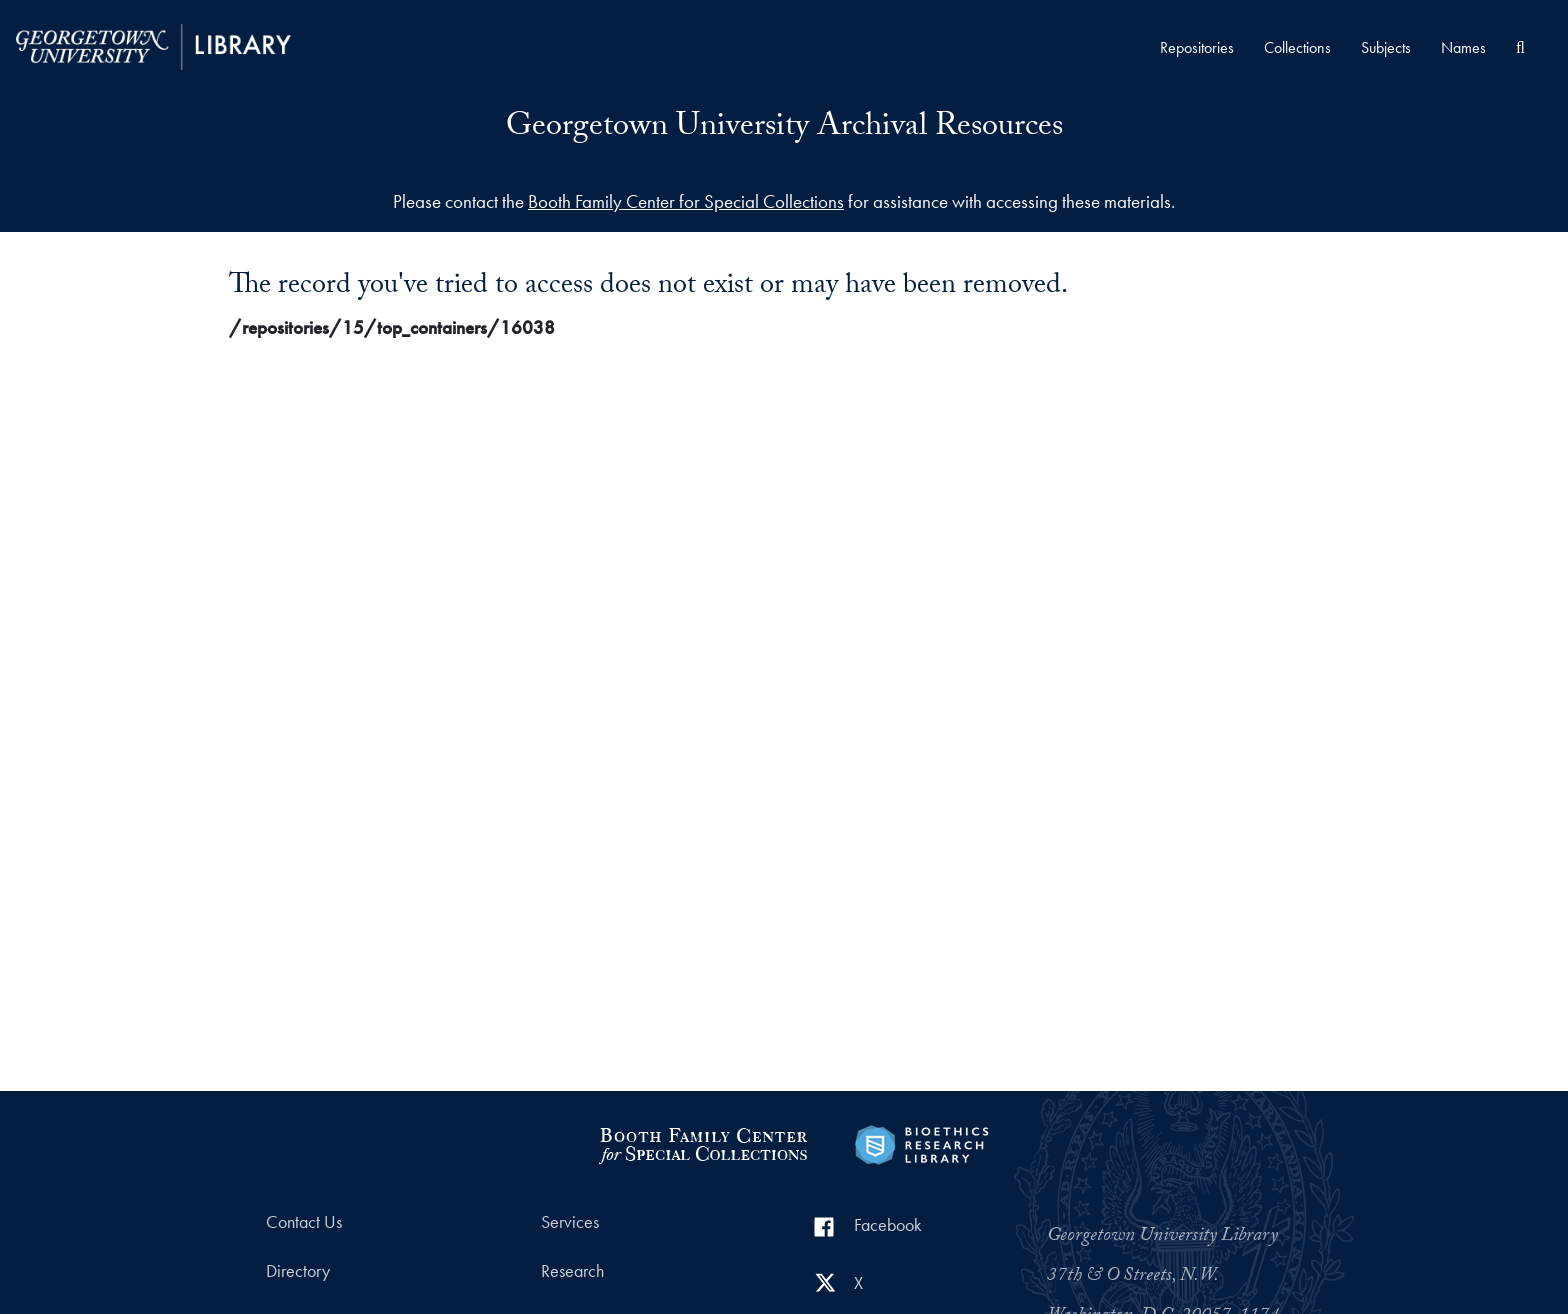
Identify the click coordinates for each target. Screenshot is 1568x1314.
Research (572, 1271)
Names (1463, 47)
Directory (298, 1271)
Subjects (1386, 47)
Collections (1297, 47)
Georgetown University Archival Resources (784, 129)
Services (570, 1222)
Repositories (1197, 47)
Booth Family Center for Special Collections (686, 201)
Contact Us (304, 1222)
